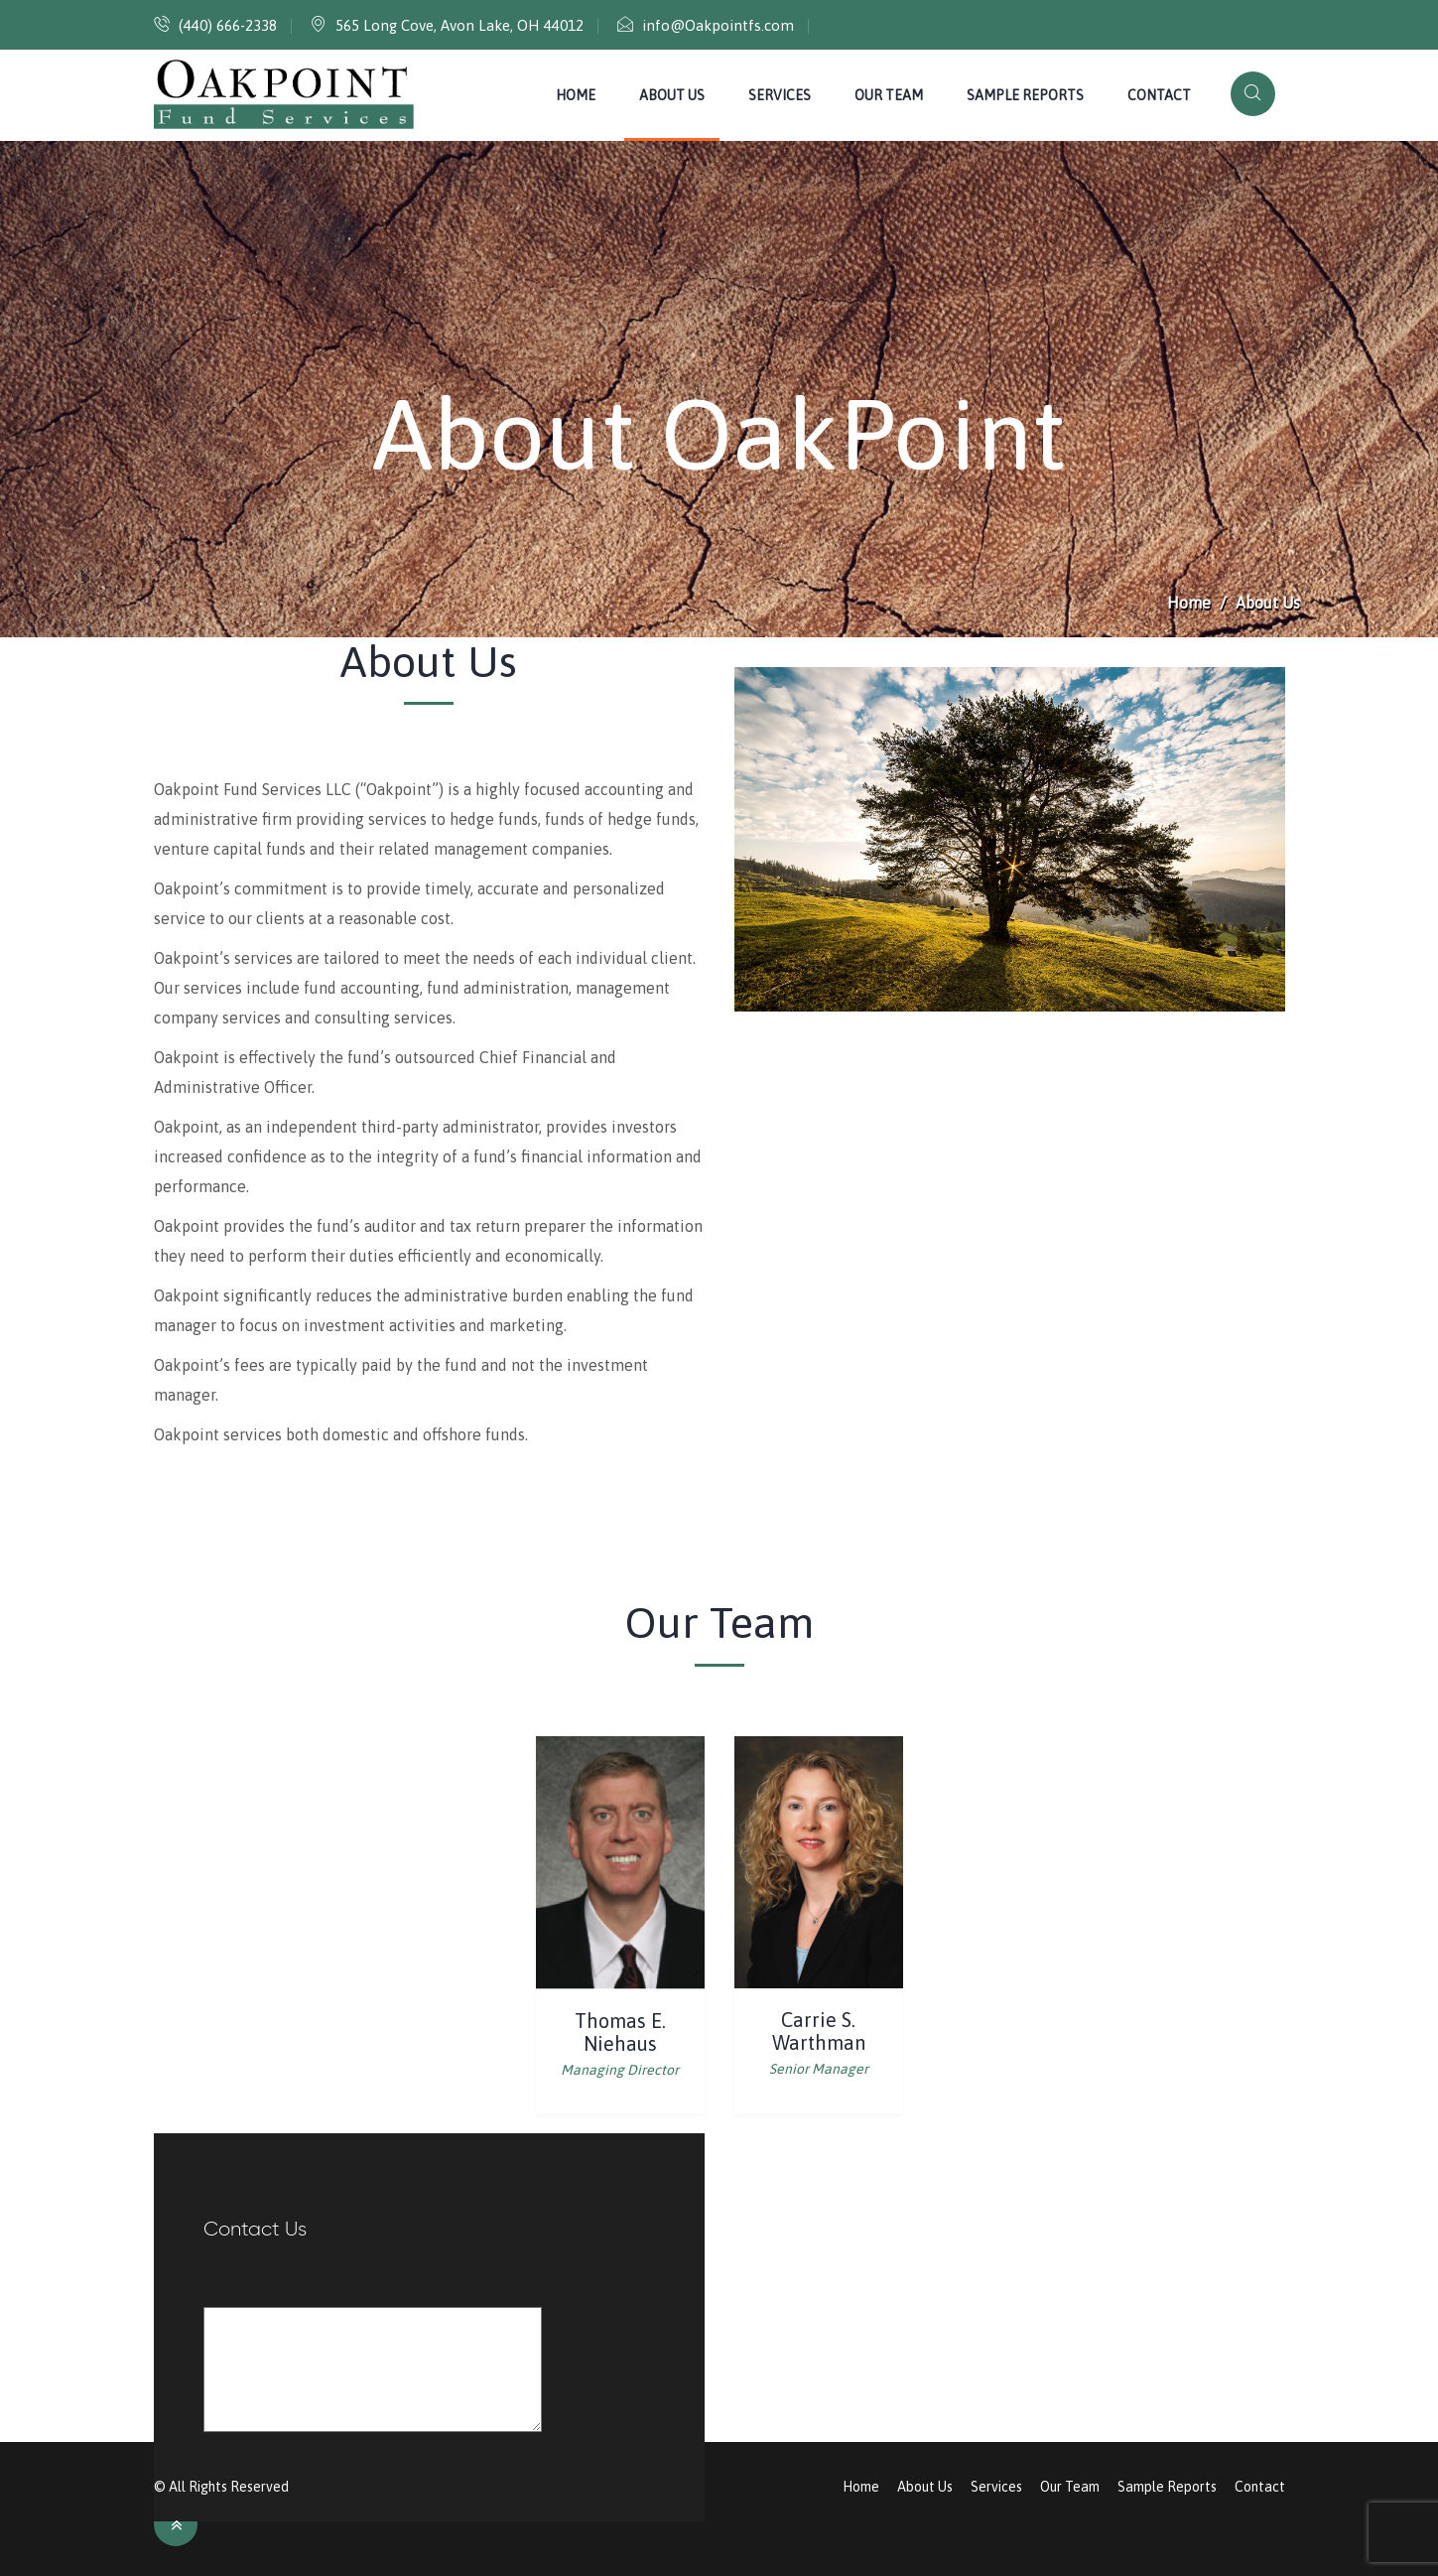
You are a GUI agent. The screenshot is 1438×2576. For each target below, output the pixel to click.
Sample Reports (1025, 95)
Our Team (888, 95)
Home (575, 95)
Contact (1159, 95)
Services (779, 95)
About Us (672, 95)
